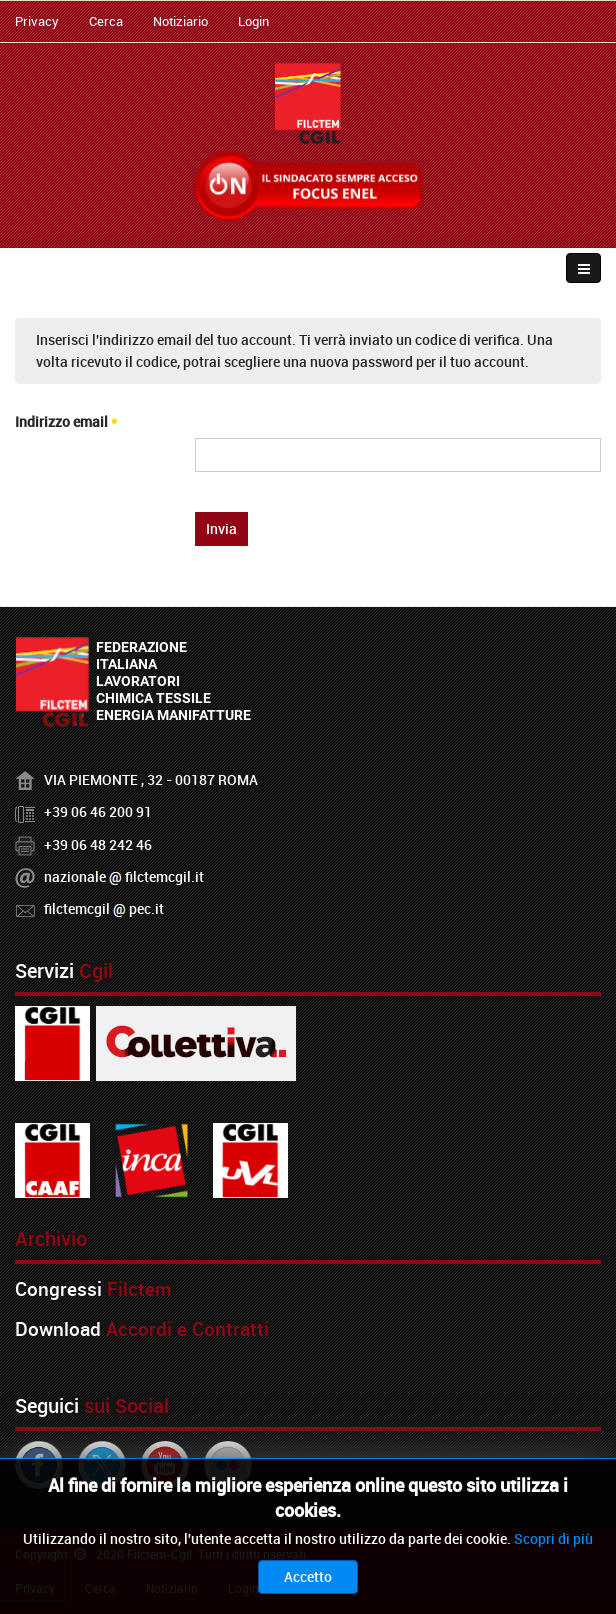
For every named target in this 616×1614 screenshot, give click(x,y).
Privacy (37, 21)
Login (253, 21)
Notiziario (180, 21)
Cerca (106, 21)
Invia (221, 528)
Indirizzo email (66, 421)
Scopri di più (553, 1538)
